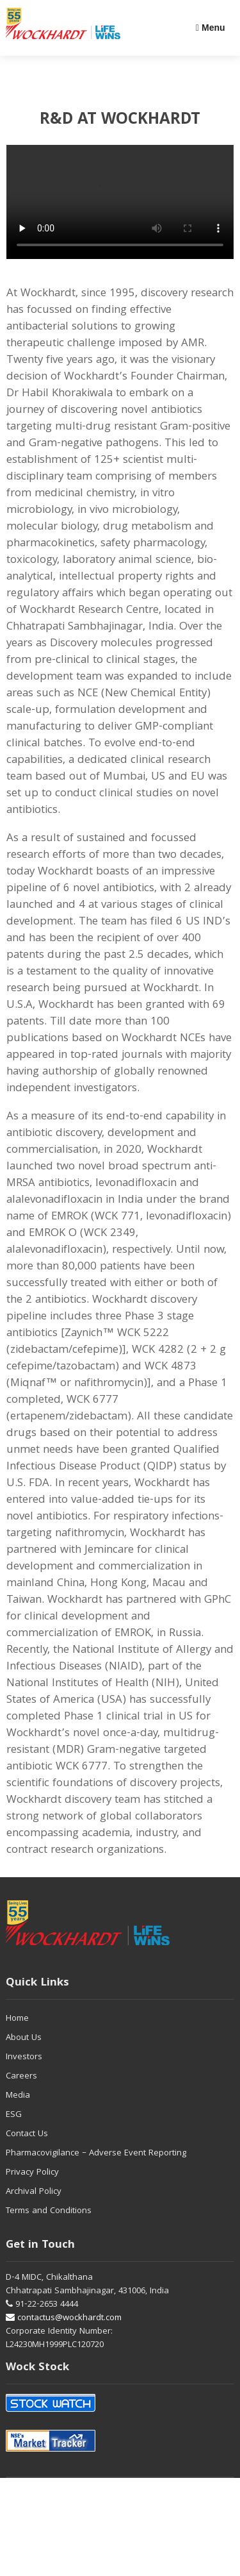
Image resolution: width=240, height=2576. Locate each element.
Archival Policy (33, 2192)
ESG (14, 2115)
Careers (21, 2077)
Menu (210, 27)
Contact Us (27, 2134)
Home (17, 2019)
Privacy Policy (32, 2173)
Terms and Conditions (49, 2211)
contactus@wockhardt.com (64, 2318)
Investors (24, 2057)
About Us (24, 2038)
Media (18, 2096)
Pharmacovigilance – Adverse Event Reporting (96, 2153)
